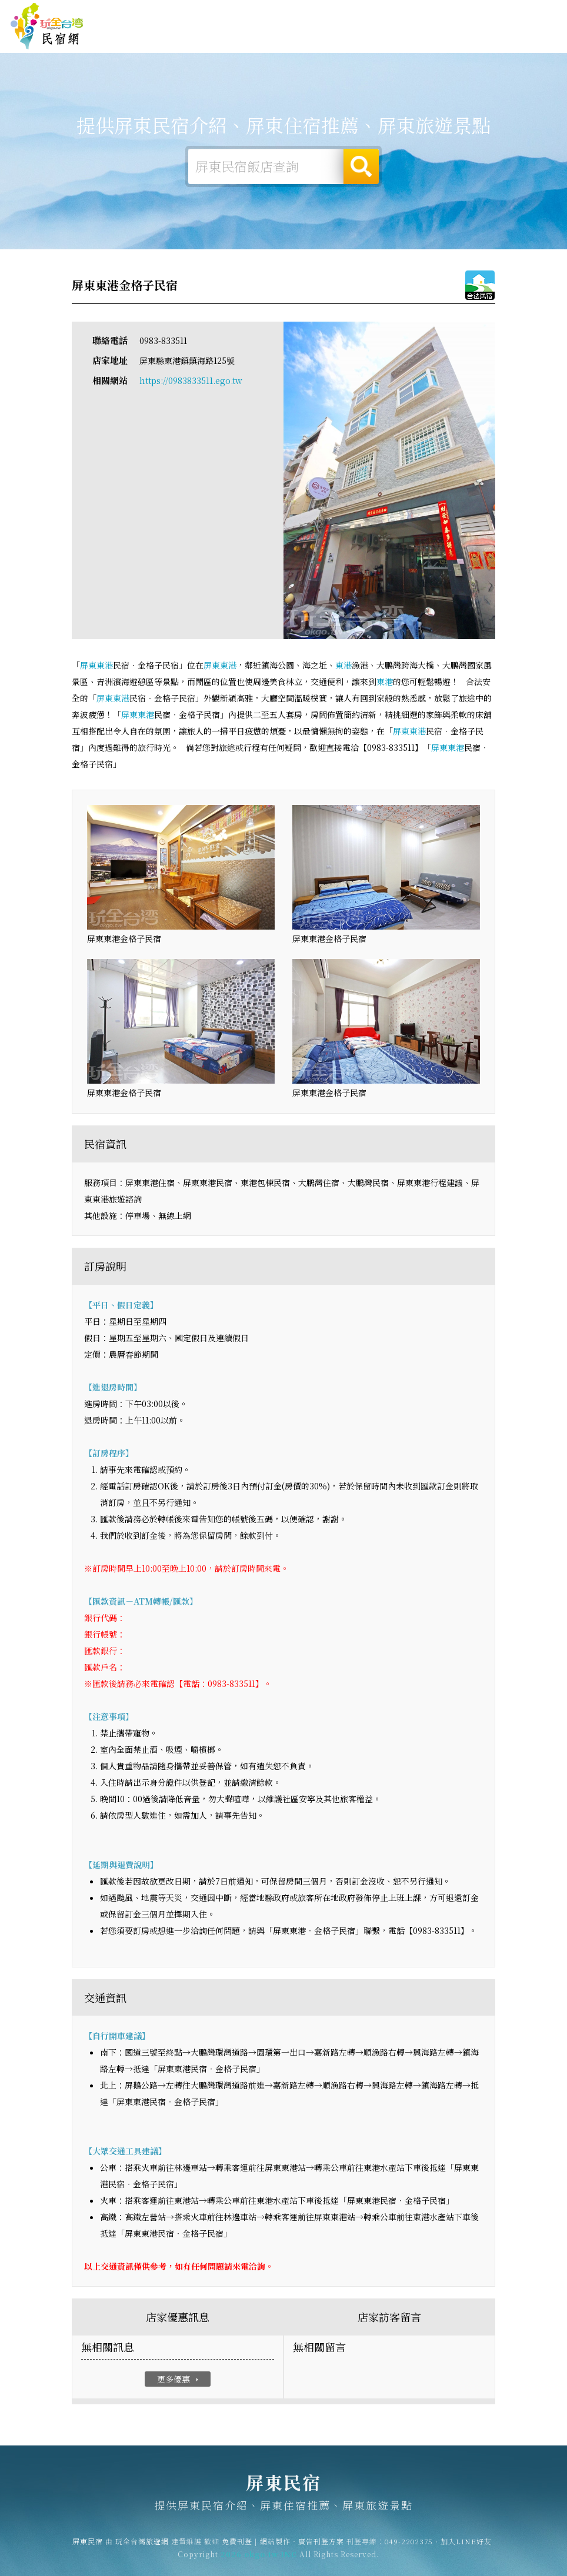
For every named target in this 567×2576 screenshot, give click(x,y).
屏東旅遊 (304, 38)
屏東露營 (268, 36)
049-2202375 (409, 2549)
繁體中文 (530, 12)
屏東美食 (341, 38)
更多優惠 (179, 2379)
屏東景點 (450, 45)
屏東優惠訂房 (531, 38)
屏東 (88, 665)
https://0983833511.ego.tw (190, 381)
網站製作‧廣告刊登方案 (457, 13)
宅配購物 (487, 47)
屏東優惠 (377, 40)
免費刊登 (397, 13)
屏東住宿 (231, 36)
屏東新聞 (414, 42)
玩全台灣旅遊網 (350, 13)
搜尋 (361, 166)
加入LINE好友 (466, 2549)
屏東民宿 (47, 26)
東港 (104, 665)
